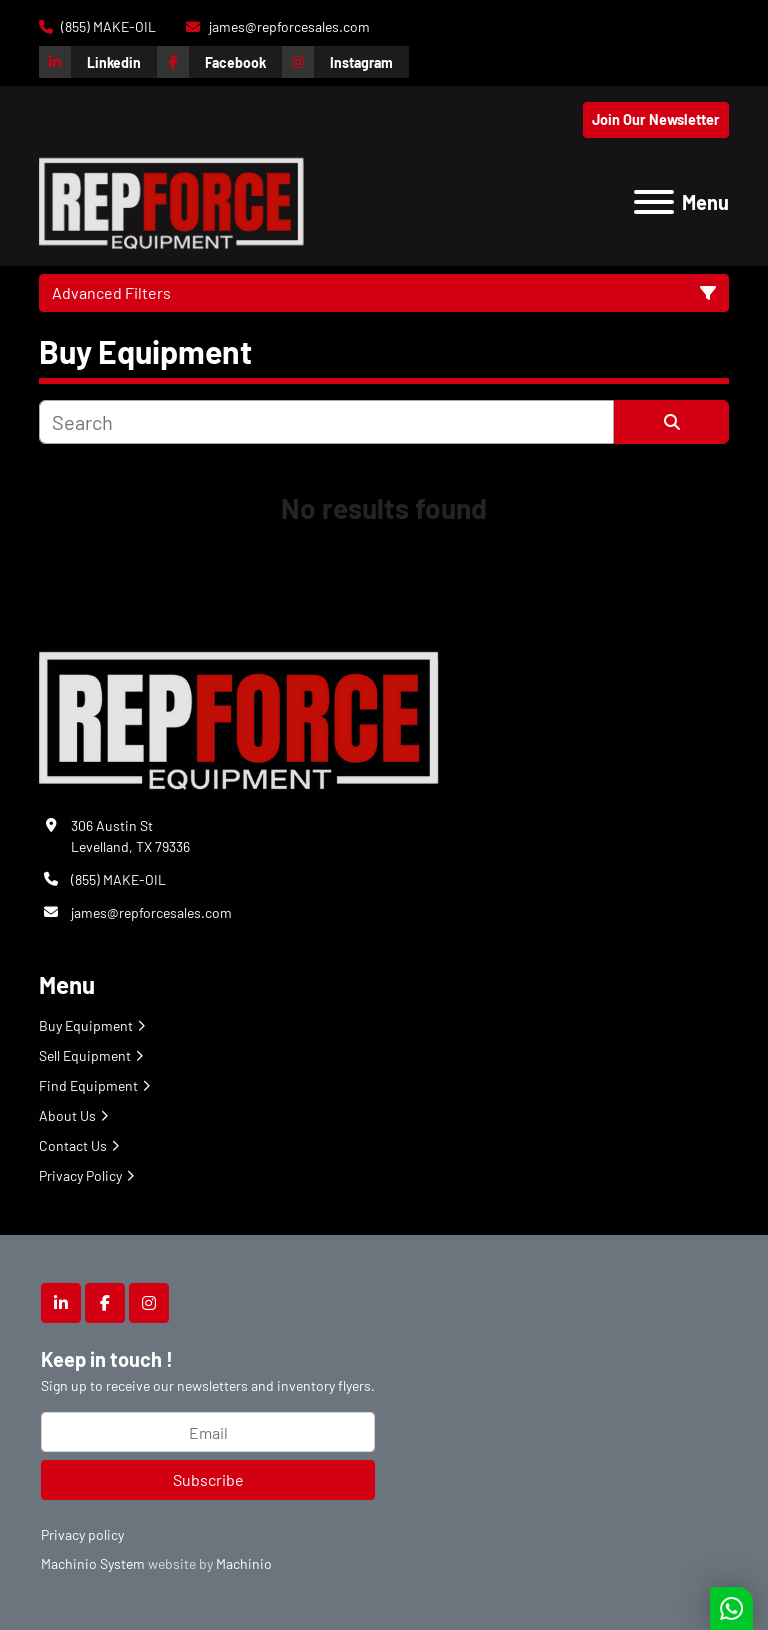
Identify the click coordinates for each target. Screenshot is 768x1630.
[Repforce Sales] (239, 716)
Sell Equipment (85, 1055)
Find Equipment (88, 1085)
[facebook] (219, 62)
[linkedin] (98, 62)
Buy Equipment (86, 1025)
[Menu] (654, 202)
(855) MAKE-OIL (107, 26)
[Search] (326, 422)
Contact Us (73, 1145)
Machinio (244, 1563)
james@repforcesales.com (288, 26)
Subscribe (208, 1479)
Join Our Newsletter (656, 119)
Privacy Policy (80, 1175)
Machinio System (93, 1563)
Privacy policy (82, 1534)
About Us (67, 1115)
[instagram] (345, 62)
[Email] (208, 1432)
